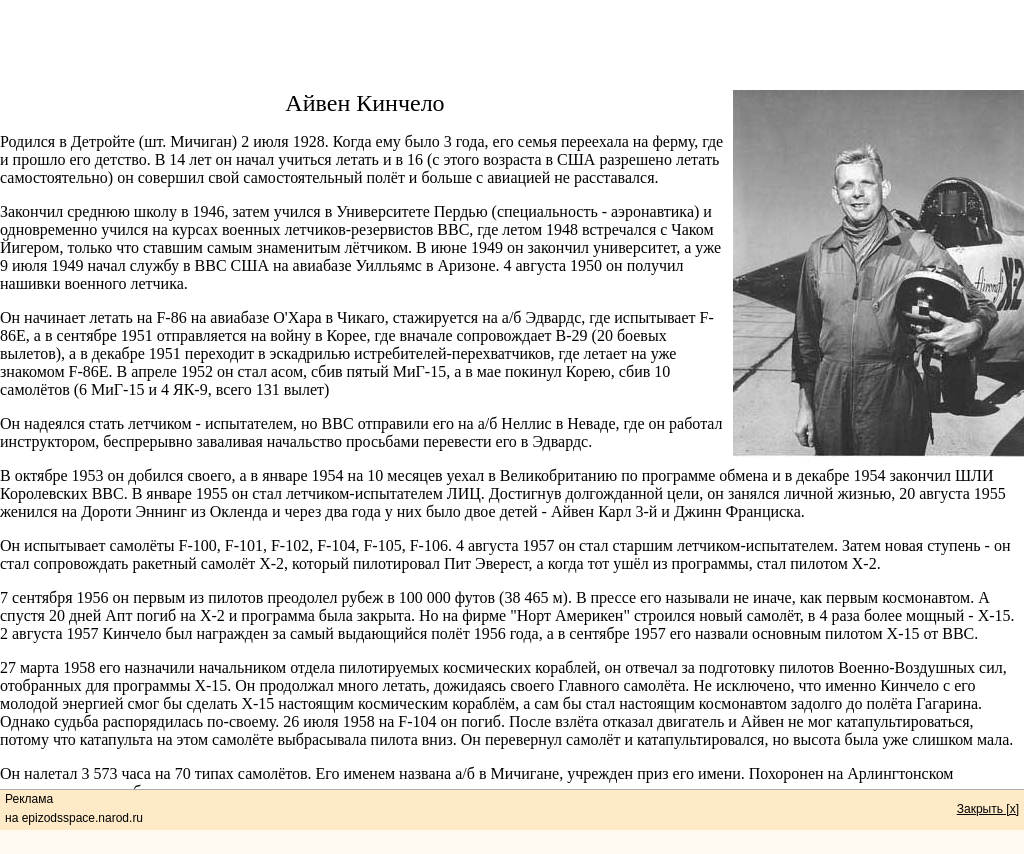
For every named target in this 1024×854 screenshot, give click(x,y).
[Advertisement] (512, 45)
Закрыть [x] (988, 809)
